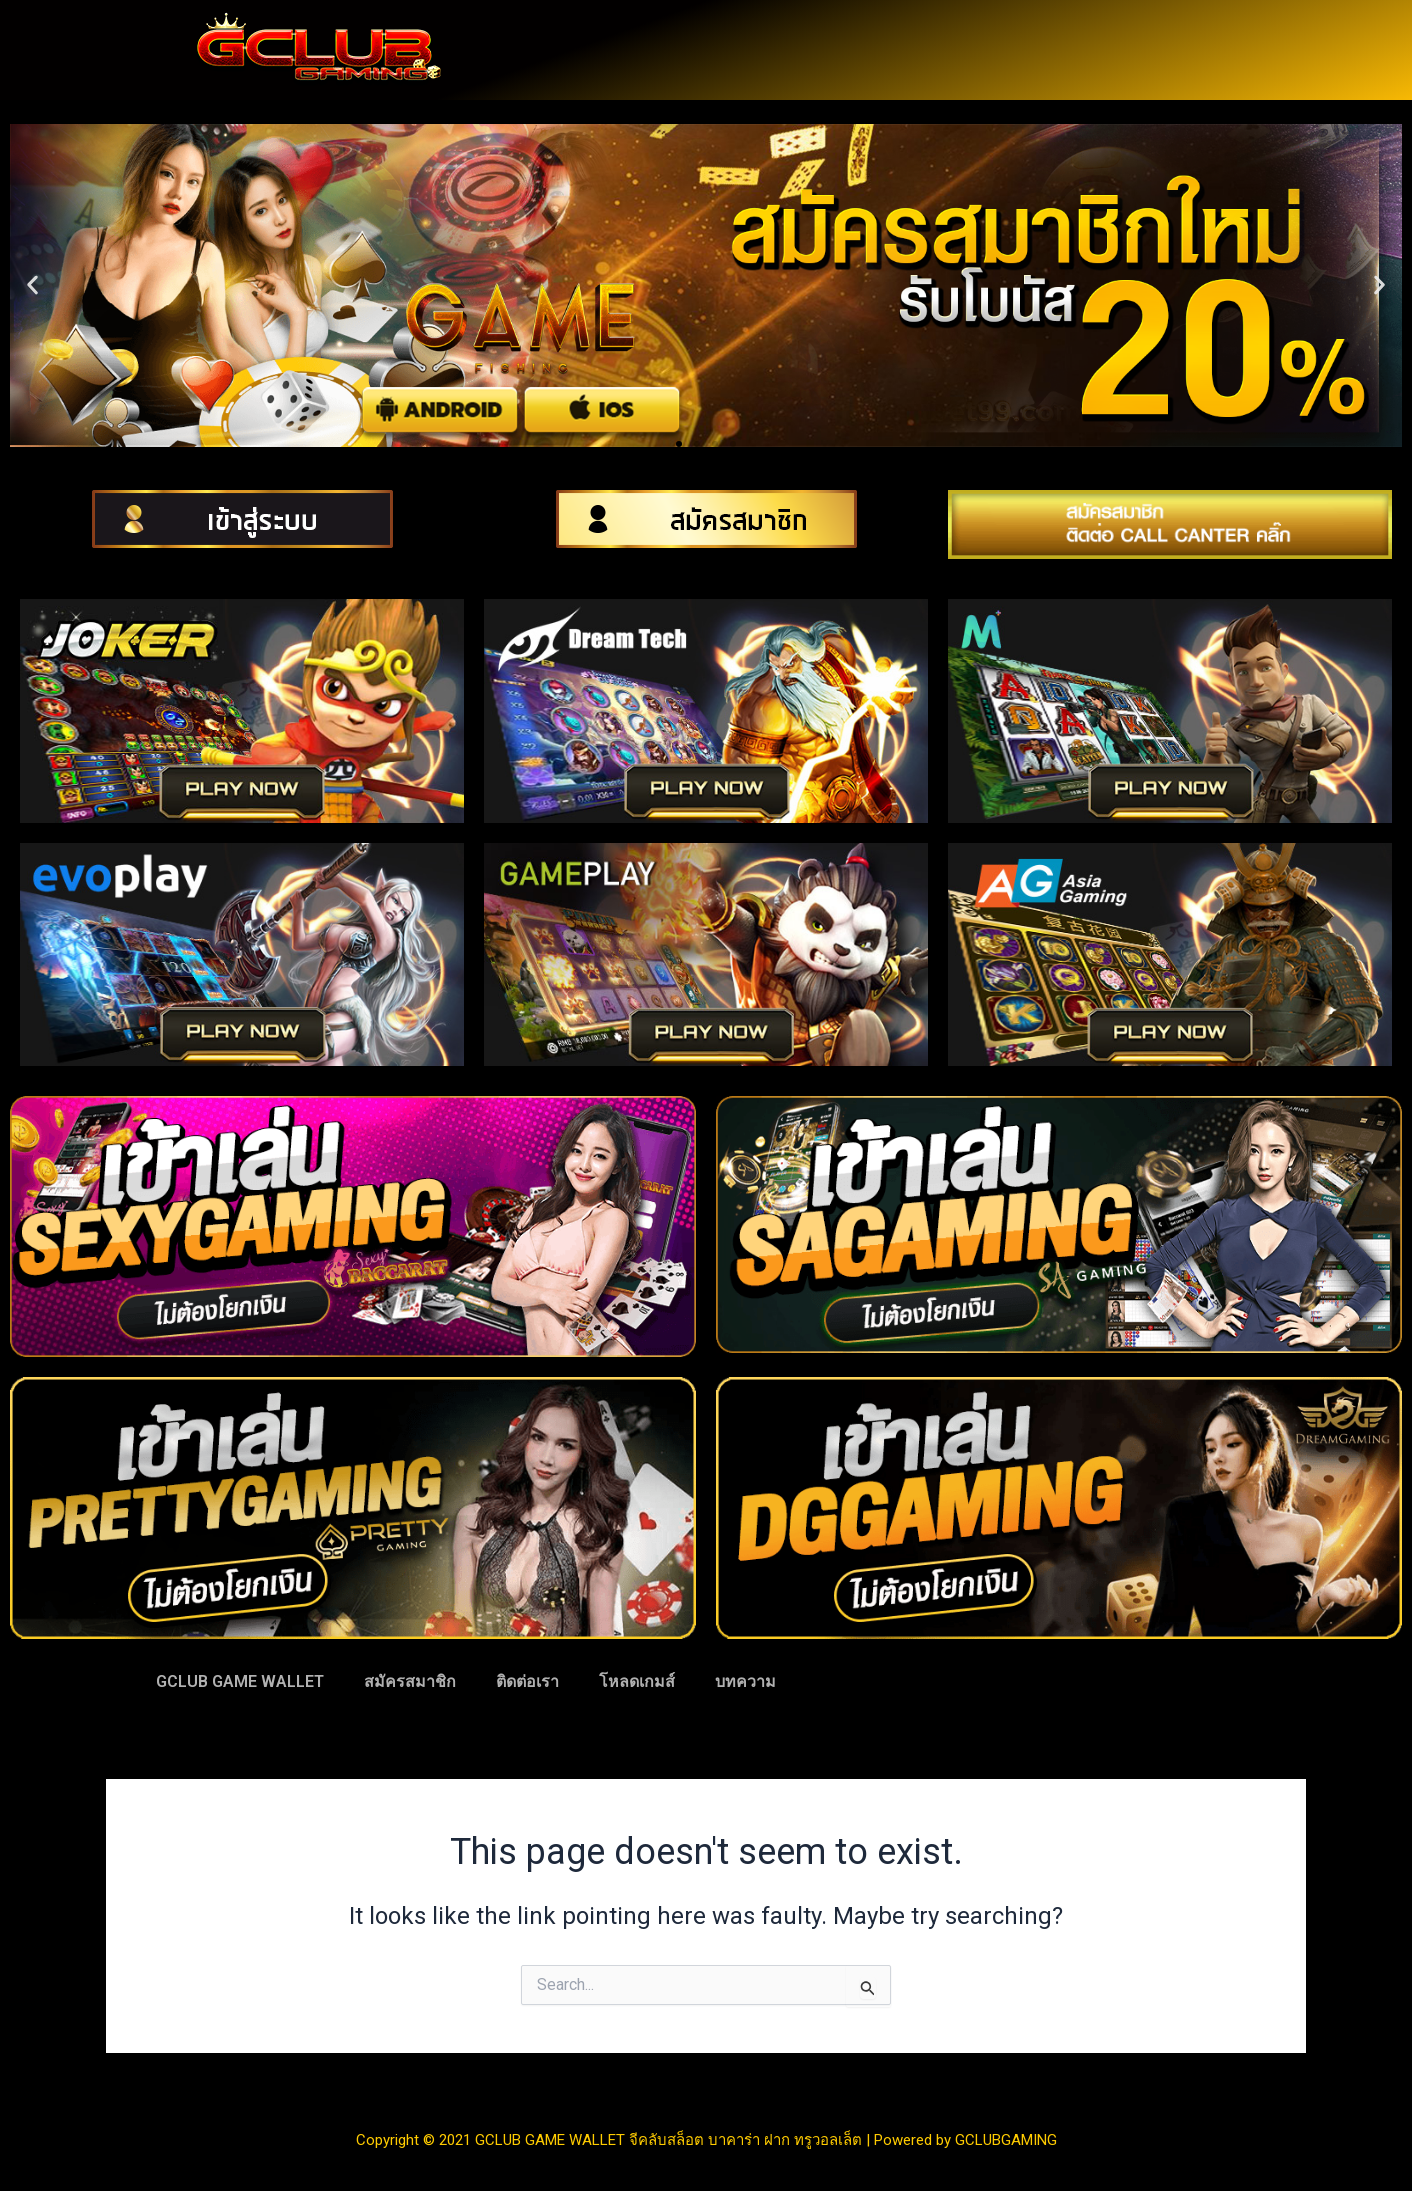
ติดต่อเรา (527, 1681)
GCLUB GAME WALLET (240, 1681)
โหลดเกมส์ (637, 1681)
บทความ (745, 1681)
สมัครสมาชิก (410, 1681)
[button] (32, 285)
